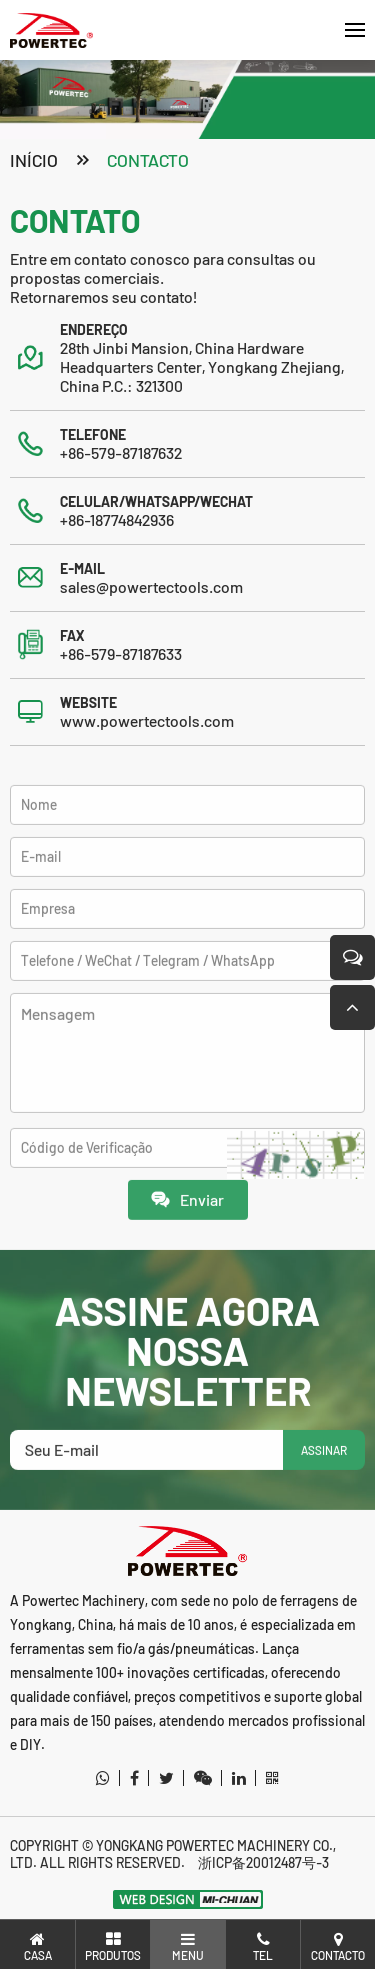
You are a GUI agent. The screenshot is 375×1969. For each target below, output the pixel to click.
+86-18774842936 (117, 521)
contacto (148, 162)
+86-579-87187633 (121, 655)
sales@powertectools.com (151, 588)
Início (34, 162)
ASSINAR (324, 1484)
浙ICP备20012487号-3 (263, 1862)
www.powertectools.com (147, 722)
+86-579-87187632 (121, 454)
